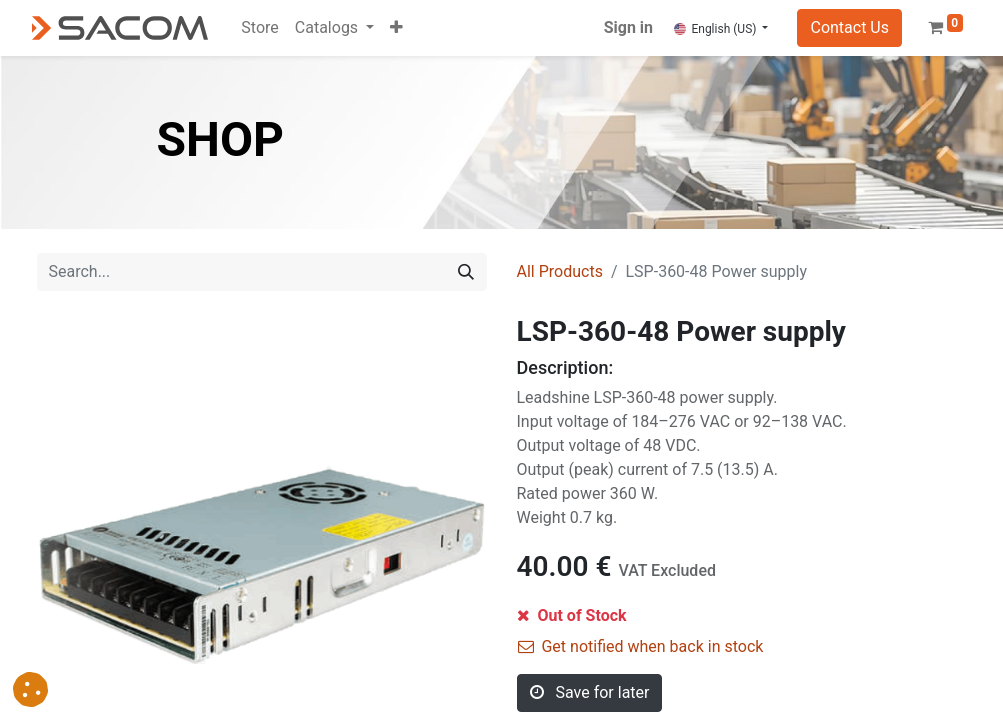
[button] (396, 28)
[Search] (466, 272)
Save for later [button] (590, 692)
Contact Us (849, 27)
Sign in (628, 27)
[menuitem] (259, 28)
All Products (560, 271)
